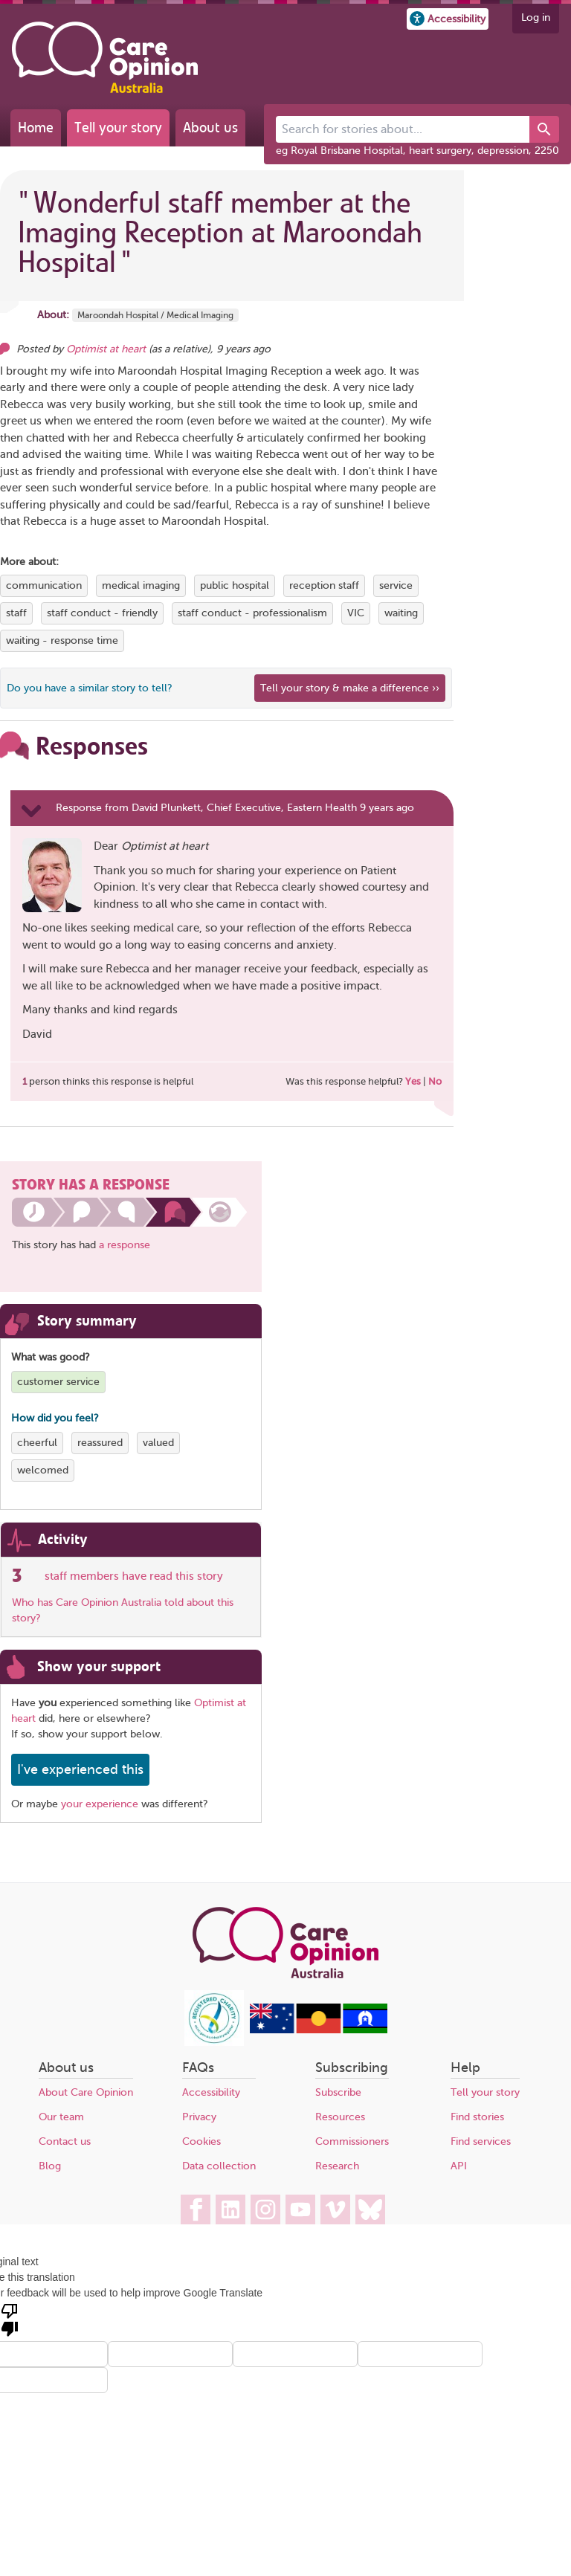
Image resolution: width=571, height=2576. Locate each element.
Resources (340, 2117)
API (459, 2166)
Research (337, 2166)
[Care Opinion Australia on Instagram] (265, 2209)
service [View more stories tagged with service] (396, 585)
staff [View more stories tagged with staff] (16, 613)
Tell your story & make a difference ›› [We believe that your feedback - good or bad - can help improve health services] (349, 688)
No (435, 1081)
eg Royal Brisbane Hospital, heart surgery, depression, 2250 (417, 150)
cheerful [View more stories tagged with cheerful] (37, 1442)
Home (36, 127)
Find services (481, 2141)
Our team (61, 2117)
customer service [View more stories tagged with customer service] (58, 1381)
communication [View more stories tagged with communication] (44, 585)
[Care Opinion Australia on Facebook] (195, 2209)
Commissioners (352, 2141)
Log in (535, 17)
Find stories (477, 2117)
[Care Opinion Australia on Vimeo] (335, 2209)
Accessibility (211, 2092)
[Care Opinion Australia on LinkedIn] (230, 2209)
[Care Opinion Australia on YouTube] (300, 2209)
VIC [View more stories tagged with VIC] (355, 613)
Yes (413, 1081)
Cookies (201, 2141)
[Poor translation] (10, 2319)
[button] (447, 19)
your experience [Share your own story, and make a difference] (99, 1804)
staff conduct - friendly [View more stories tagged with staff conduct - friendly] (102, 613)
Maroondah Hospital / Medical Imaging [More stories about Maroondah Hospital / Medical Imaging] (155, 315)
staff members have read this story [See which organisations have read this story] (134, 1576)
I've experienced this (80, 1769)
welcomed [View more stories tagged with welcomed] (42, 1470)
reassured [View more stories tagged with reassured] (100, 1442)
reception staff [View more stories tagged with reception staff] (324, 585)
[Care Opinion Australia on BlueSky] (370, 2209)
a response (124, 1244)
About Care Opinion (86, 2092)
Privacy (199, 2117)
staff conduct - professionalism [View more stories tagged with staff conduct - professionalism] (252, 613)
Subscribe (338, 2092)
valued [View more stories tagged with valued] (158, 1442)
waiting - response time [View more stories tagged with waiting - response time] (62, 640)
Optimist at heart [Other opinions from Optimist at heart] (106, 349)
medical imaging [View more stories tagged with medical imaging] (141, 585)
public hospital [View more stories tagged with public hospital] (234, 585)
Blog (50, 2166)
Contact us (65, 2141)
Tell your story (118, 127)
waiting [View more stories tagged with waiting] (401, 613)
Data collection (219, 2166)
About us (210, 127)
